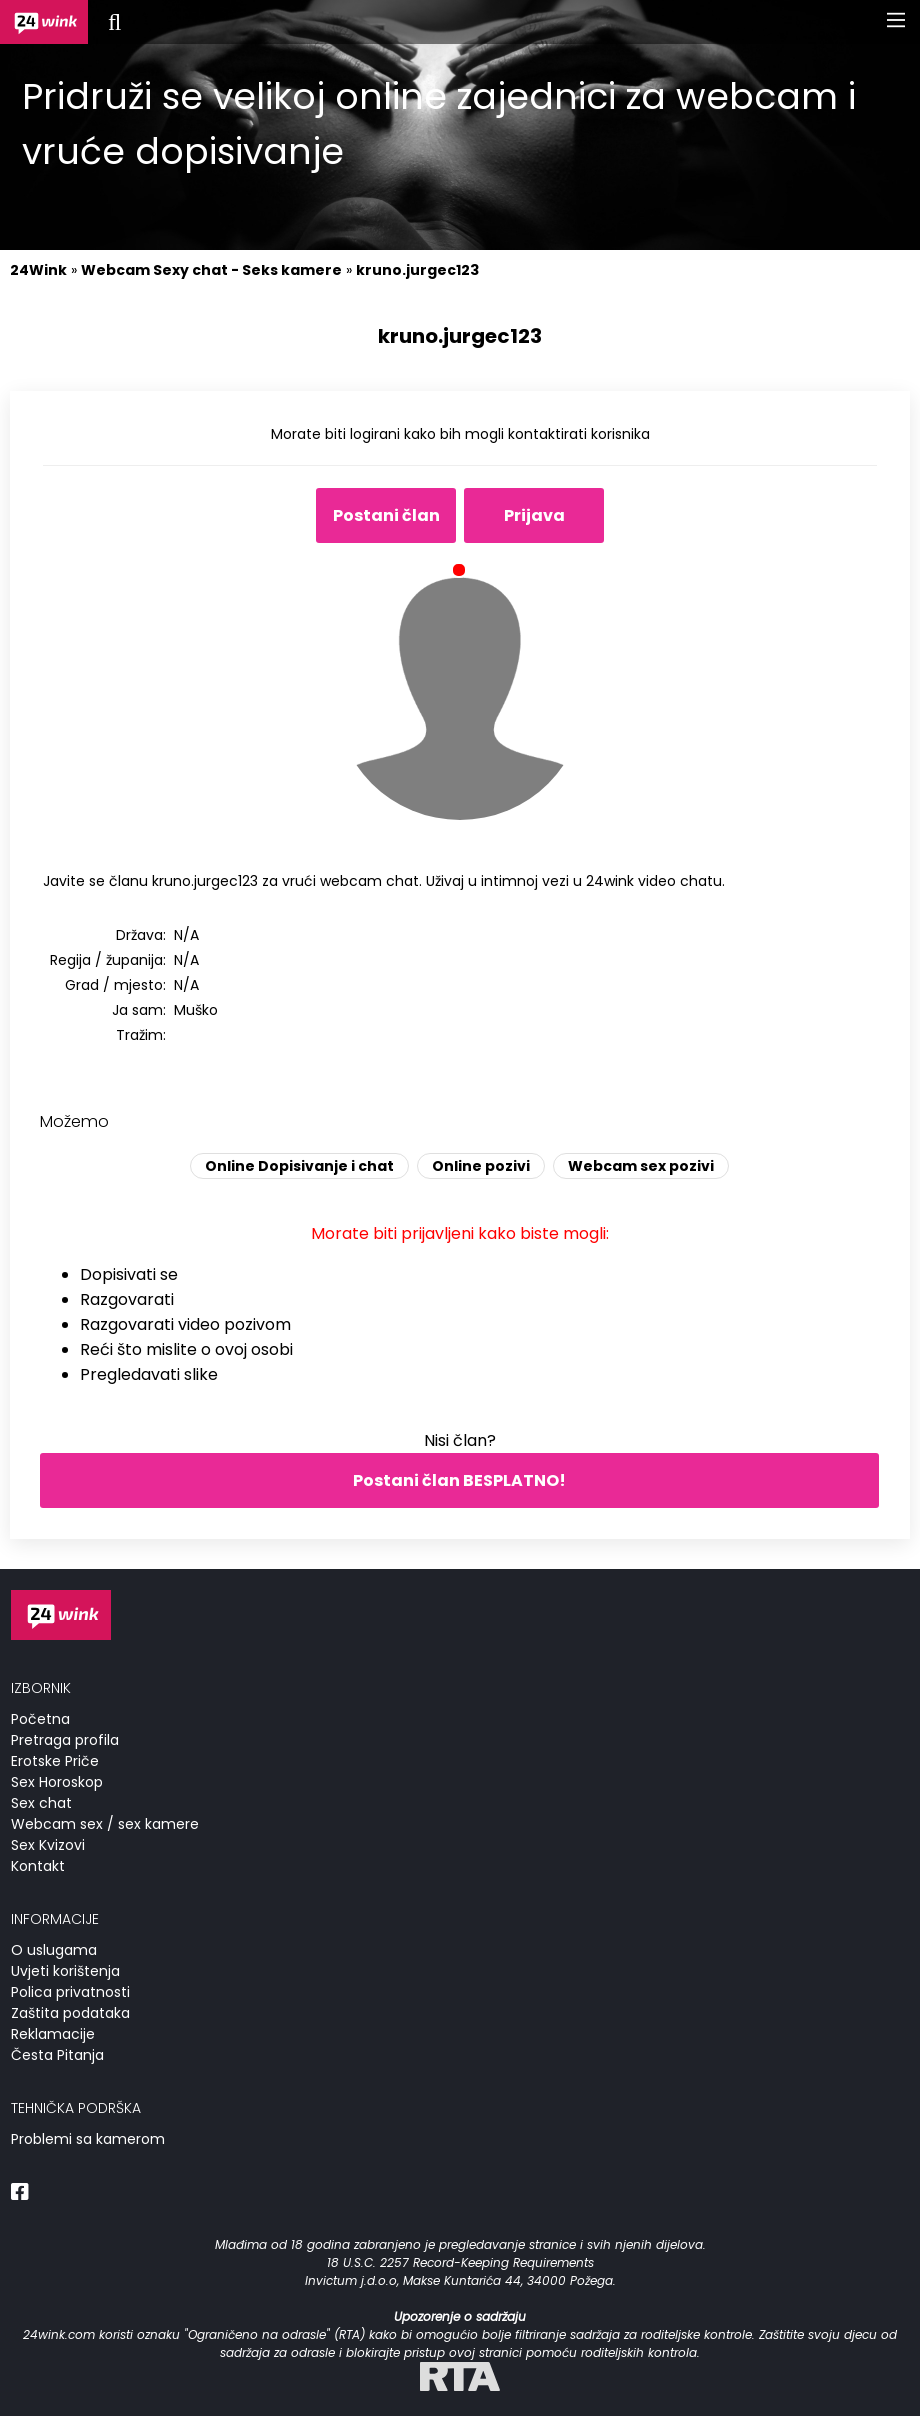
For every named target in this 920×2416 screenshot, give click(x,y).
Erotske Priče (55, 1761)
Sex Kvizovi (48, 1845)
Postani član (386, 515)
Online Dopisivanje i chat (299, 1166)
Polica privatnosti (70, 1992)
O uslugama (54, 1950)
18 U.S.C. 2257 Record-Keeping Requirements (460, 2262)
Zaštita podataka (70, 2013)
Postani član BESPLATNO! (459, 1480)
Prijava (534, 515)
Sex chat (41, 1803)
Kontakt (38, 1866)
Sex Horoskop (57, 1782)
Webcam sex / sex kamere (105, 1824)
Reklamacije (53, 2034)
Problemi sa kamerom (88, 2139)
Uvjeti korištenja (65, 1971)
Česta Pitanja (57, 2055)
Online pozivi (481, 1166)
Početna (40, 1719)
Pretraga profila (65, 1740)
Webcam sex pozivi (641, 1166)
